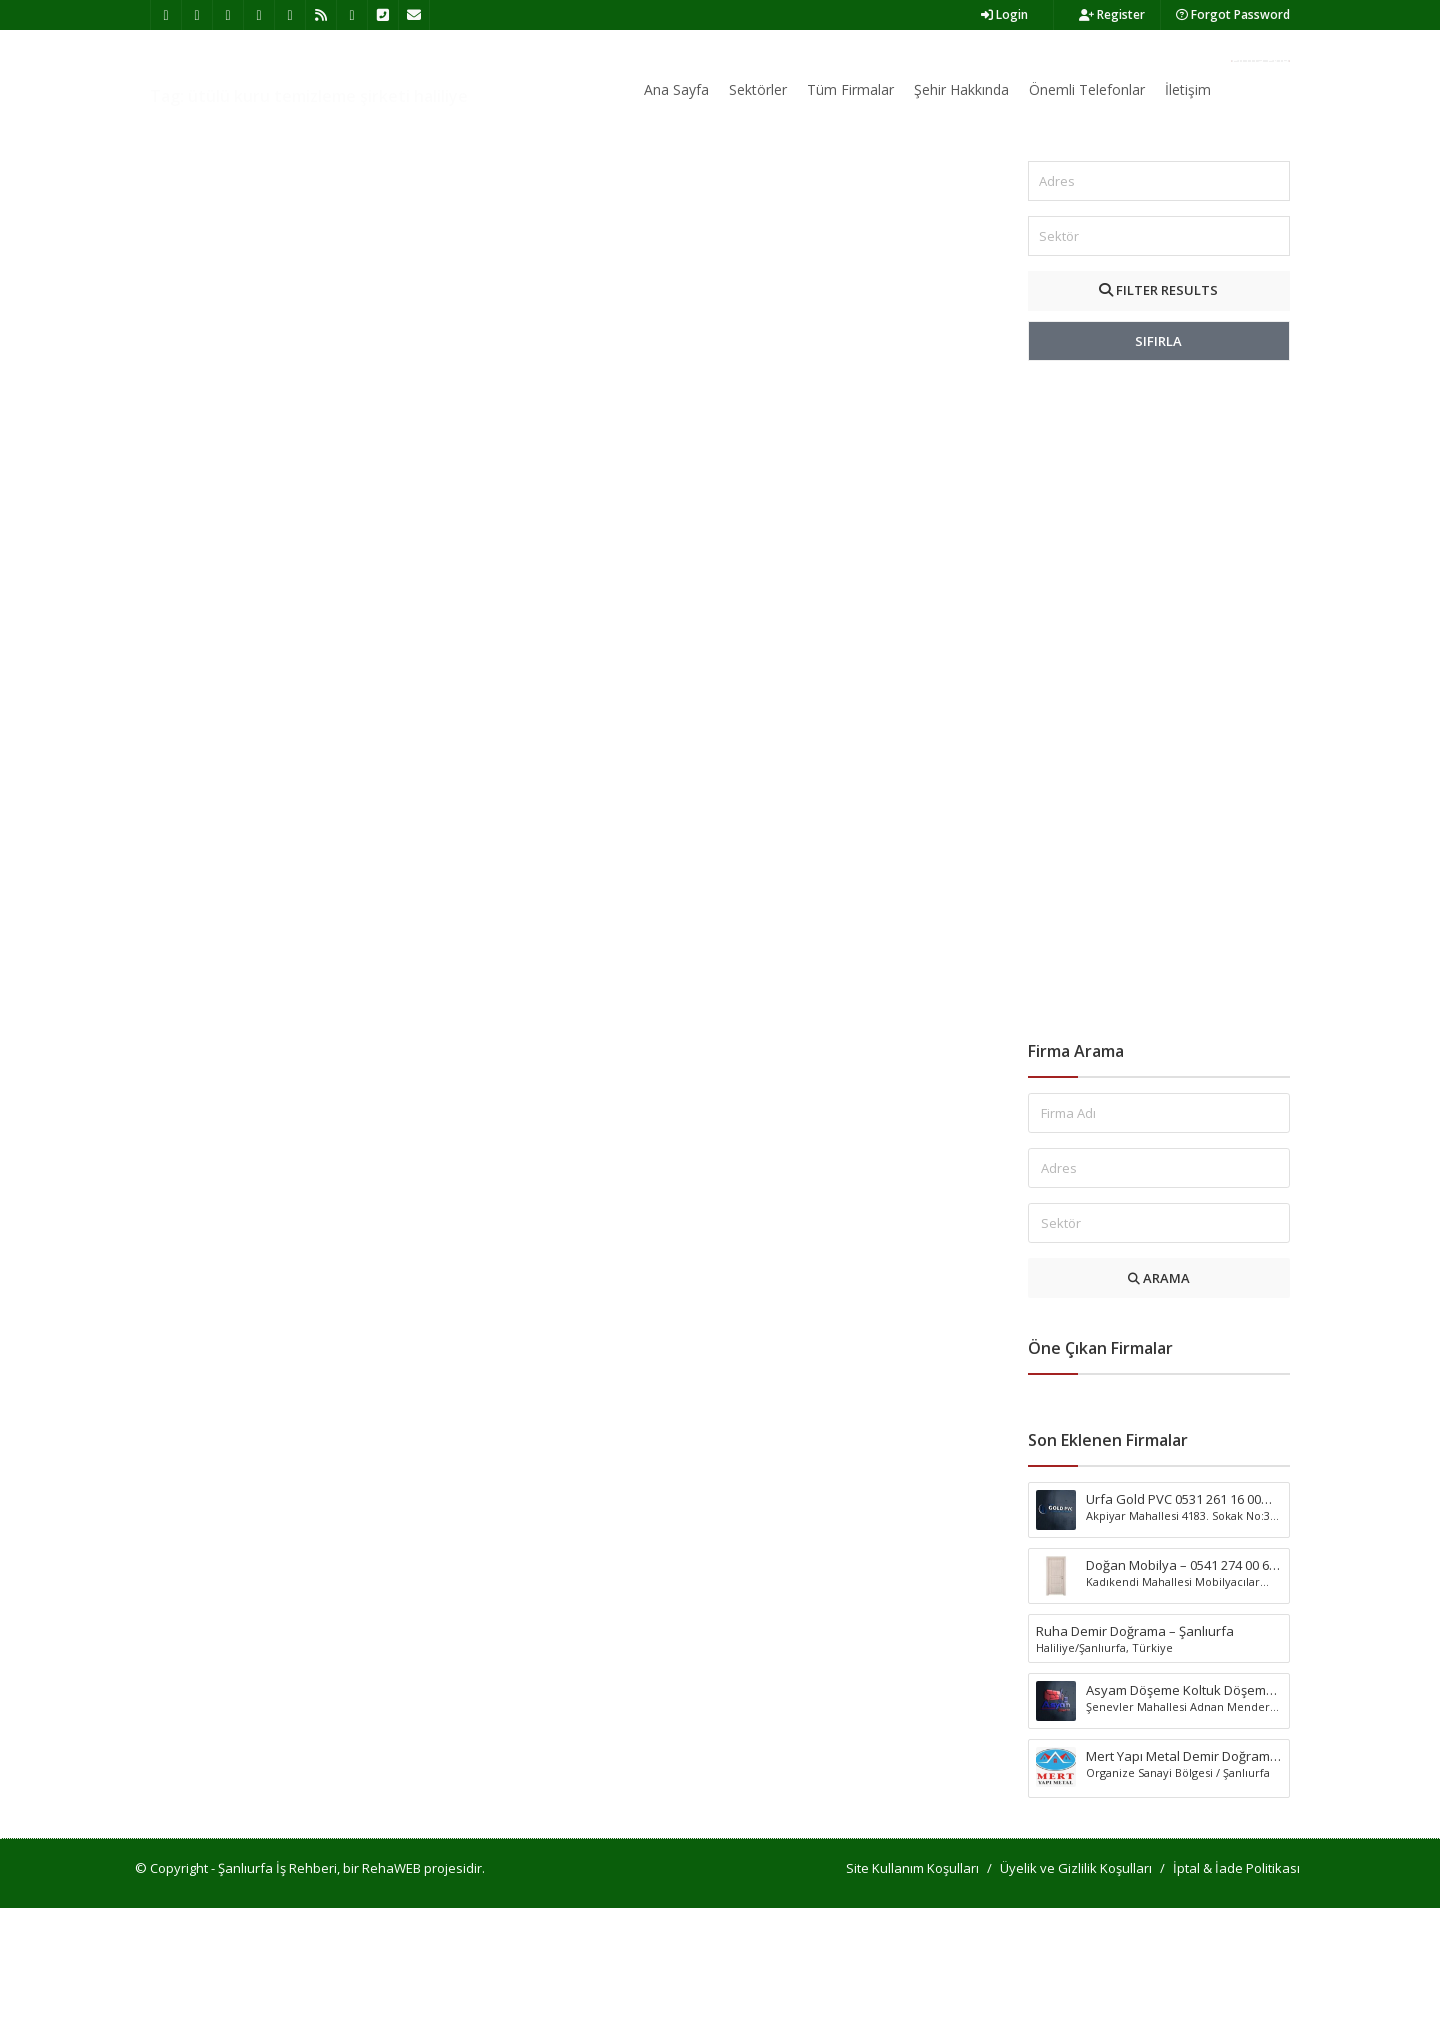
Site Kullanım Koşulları (912, 1982)
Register (1112, 14)
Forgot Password (1233, 14)
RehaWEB (391, 1982)
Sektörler (758, 89)
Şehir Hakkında (961, 89)
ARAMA (1159, 1392)
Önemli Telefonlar (1087, 89)
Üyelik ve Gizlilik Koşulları (1076, 1982)
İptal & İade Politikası (1236, 1982)
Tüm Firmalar (850, 89)
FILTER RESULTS (1158, 404)
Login (1004, 14)
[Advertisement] (1159, 815)
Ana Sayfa (676, 89)
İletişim (1188, 89)
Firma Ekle (1260, 61)
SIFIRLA (1158, 455)
